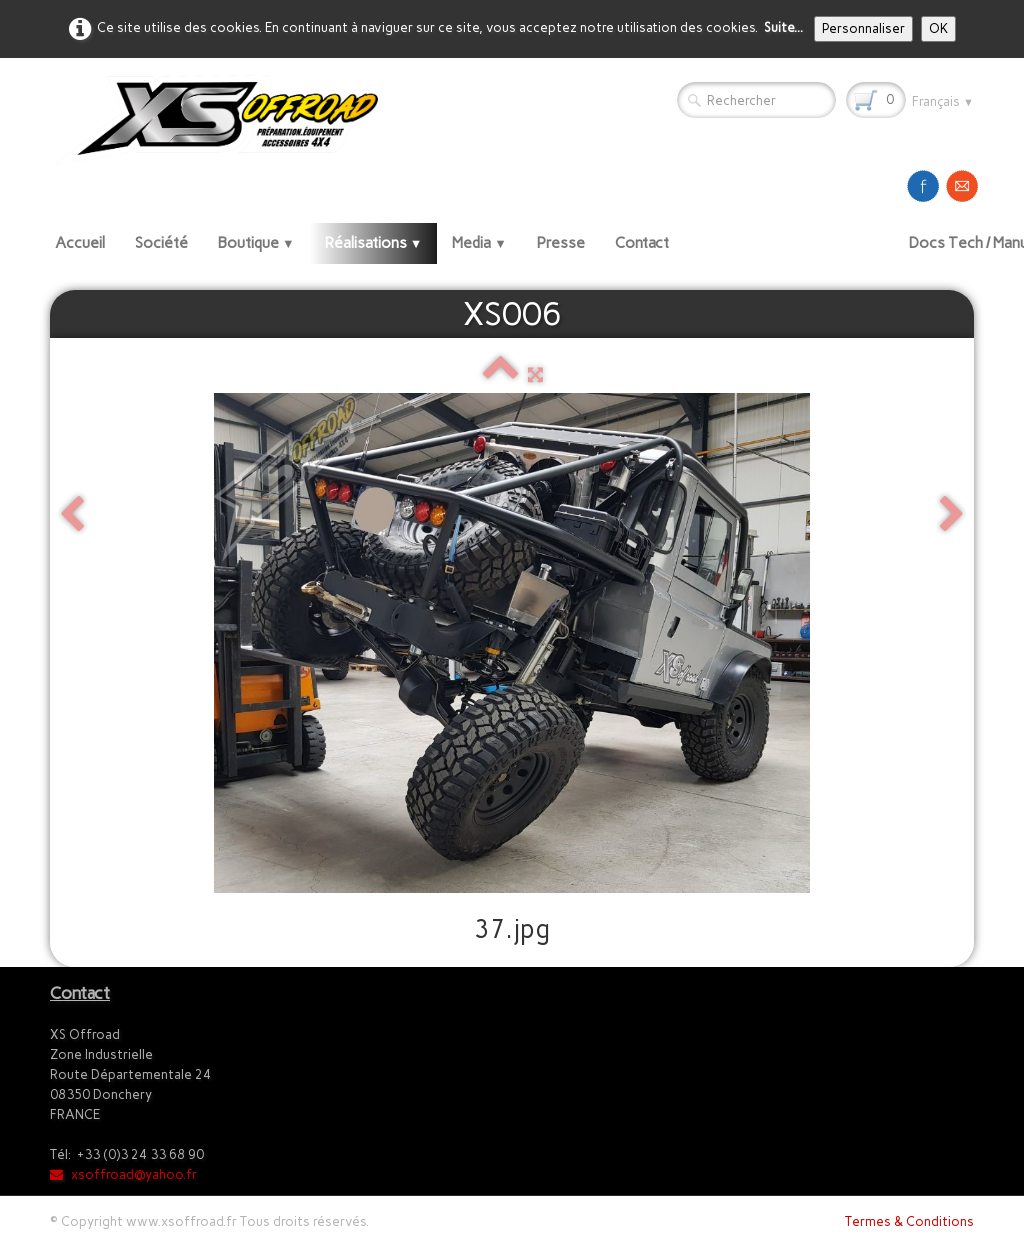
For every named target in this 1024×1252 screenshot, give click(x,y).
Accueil (80, 243)
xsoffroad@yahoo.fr (123, 1174)
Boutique (256, 243)
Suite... (783, 27)
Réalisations (374, 243)
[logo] (223, 119)
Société (161, 243)
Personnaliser (863, 28)
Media (479, 243)
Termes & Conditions (909, 1221)
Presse (561, 243)
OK (938, 28)
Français (943, 101)
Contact (642, 243)
